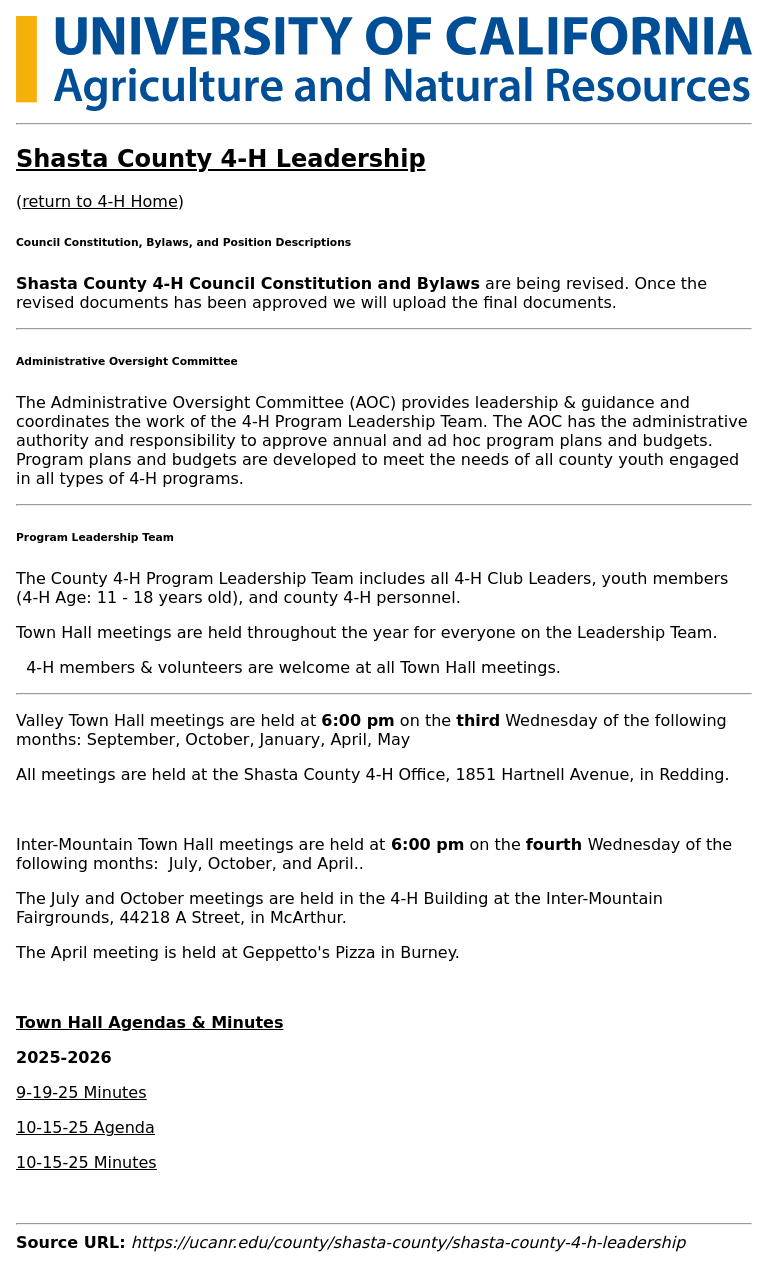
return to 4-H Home (99, 201)
